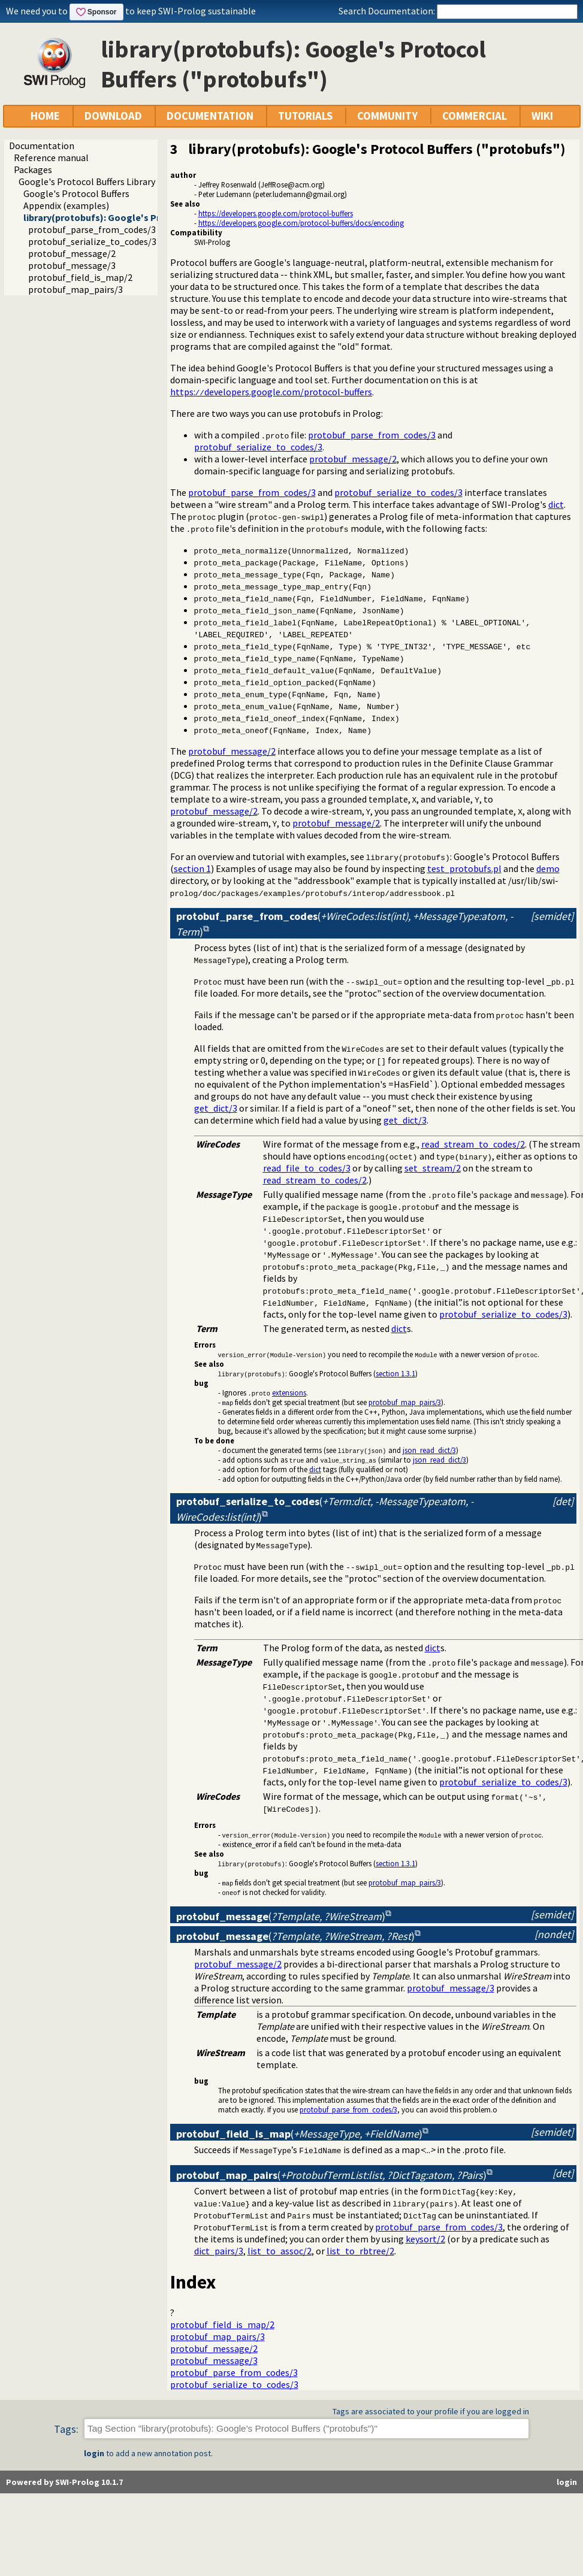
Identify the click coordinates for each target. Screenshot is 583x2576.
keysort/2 (425, 2239)
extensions (289, 1392)
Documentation (41, 146)
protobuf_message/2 (72, 253)
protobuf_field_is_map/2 (80, 277)
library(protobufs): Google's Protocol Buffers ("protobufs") (155, 217)
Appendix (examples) (66, 205)
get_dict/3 (215, 1108)
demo (548, 868)
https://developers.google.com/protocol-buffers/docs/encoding (301, 223)
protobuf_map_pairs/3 (75, 289)
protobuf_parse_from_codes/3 (92, 229)
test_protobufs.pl (464, 868)
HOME (45, 116)
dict (556, 504)
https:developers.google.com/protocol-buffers (271, 392)
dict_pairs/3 (218, 2251)
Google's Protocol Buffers (76, 193)
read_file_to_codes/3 (307, 1168)
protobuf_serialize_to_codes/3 (92, 241)
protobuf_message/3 (72, 265)
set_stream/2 (432, 1168)
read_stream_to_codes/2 (473, 1144)
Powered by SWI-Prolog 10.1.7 (64, 2482)
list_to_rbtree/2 (360, 2251)
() (280, 1916)
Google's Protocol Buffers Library (87, 181)
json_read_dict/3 (429, 1450)
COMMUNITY (387, 116)
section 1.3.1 (395, 1373)
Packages (33, 169)
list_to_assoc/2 (279, 2251)
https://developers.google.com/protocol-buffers (275, 213)
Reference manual (51, 158)
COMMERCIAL (474, 116)
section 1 (192, 868)
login (94, 2453)
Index (193, 2282)
